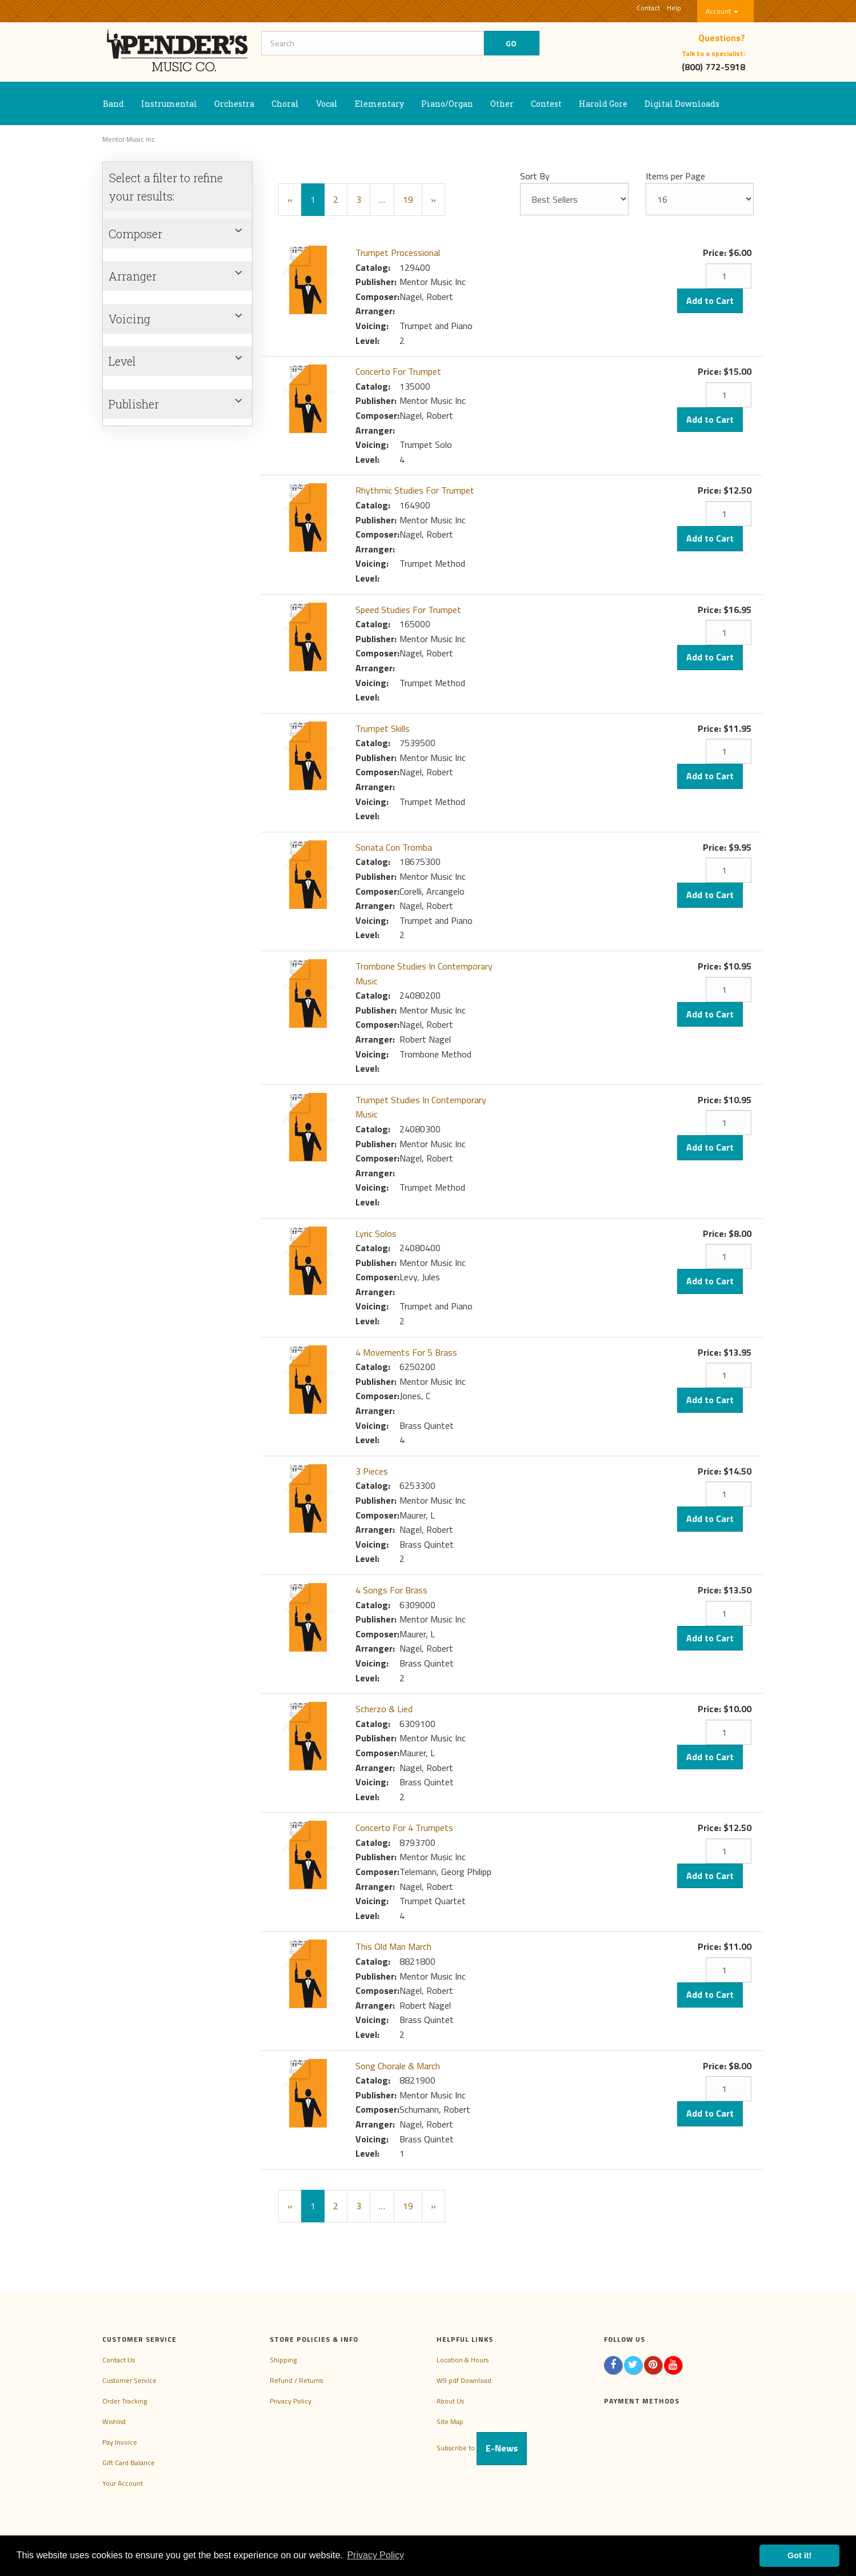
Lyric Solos (376, 1233)
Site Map (450, 2421)
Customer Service (129, 2380)
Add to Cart (710, 300)
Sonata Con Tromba (393, 847)
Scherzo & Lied (384, 1709)
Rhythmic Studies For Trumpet (414, 490)
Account (722, 11)
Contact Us (118, 2359)
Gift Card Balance (128, 2462)
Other (502, 103)
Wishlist (114, 2421)
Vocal (327, 103)
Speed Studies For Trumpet (408, 609)
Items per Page (675, 176)
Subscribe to (482, 2447)
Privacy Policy (290, 2400)
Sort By (535, 176)
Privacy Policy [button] (375, 2555)
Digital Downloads (682, 103)
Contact (648, 7)
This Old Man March (393, 1946)
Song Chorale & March (397, 2066)
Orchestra (234, 103)
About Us (450, 2400)
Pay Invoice (119, 2442)
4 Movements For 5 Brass (406, 1352)
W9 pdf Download (464, 2380)
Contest (546, 103)
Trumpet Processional (397, 252)
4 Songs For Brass (391, 1590)
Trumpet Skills (382, 728)
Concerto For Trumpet (398, 371)
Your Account (122, 2483)
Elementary (379, 103)
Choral (285, 103)
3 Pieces (371, 1471)
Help (674, 7)
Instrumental (169, 103)
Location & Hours (463, 2359)
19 (408, 199)
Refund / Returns (296, 2380)
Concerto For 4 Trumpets (404, 1827)
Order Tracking (124, 2400)
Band (113, 103)
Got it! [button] (799, 2555)
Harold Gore (603, 103)
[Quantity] (728, 276)
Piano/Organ (447, 103)
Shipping (283, 2359)
